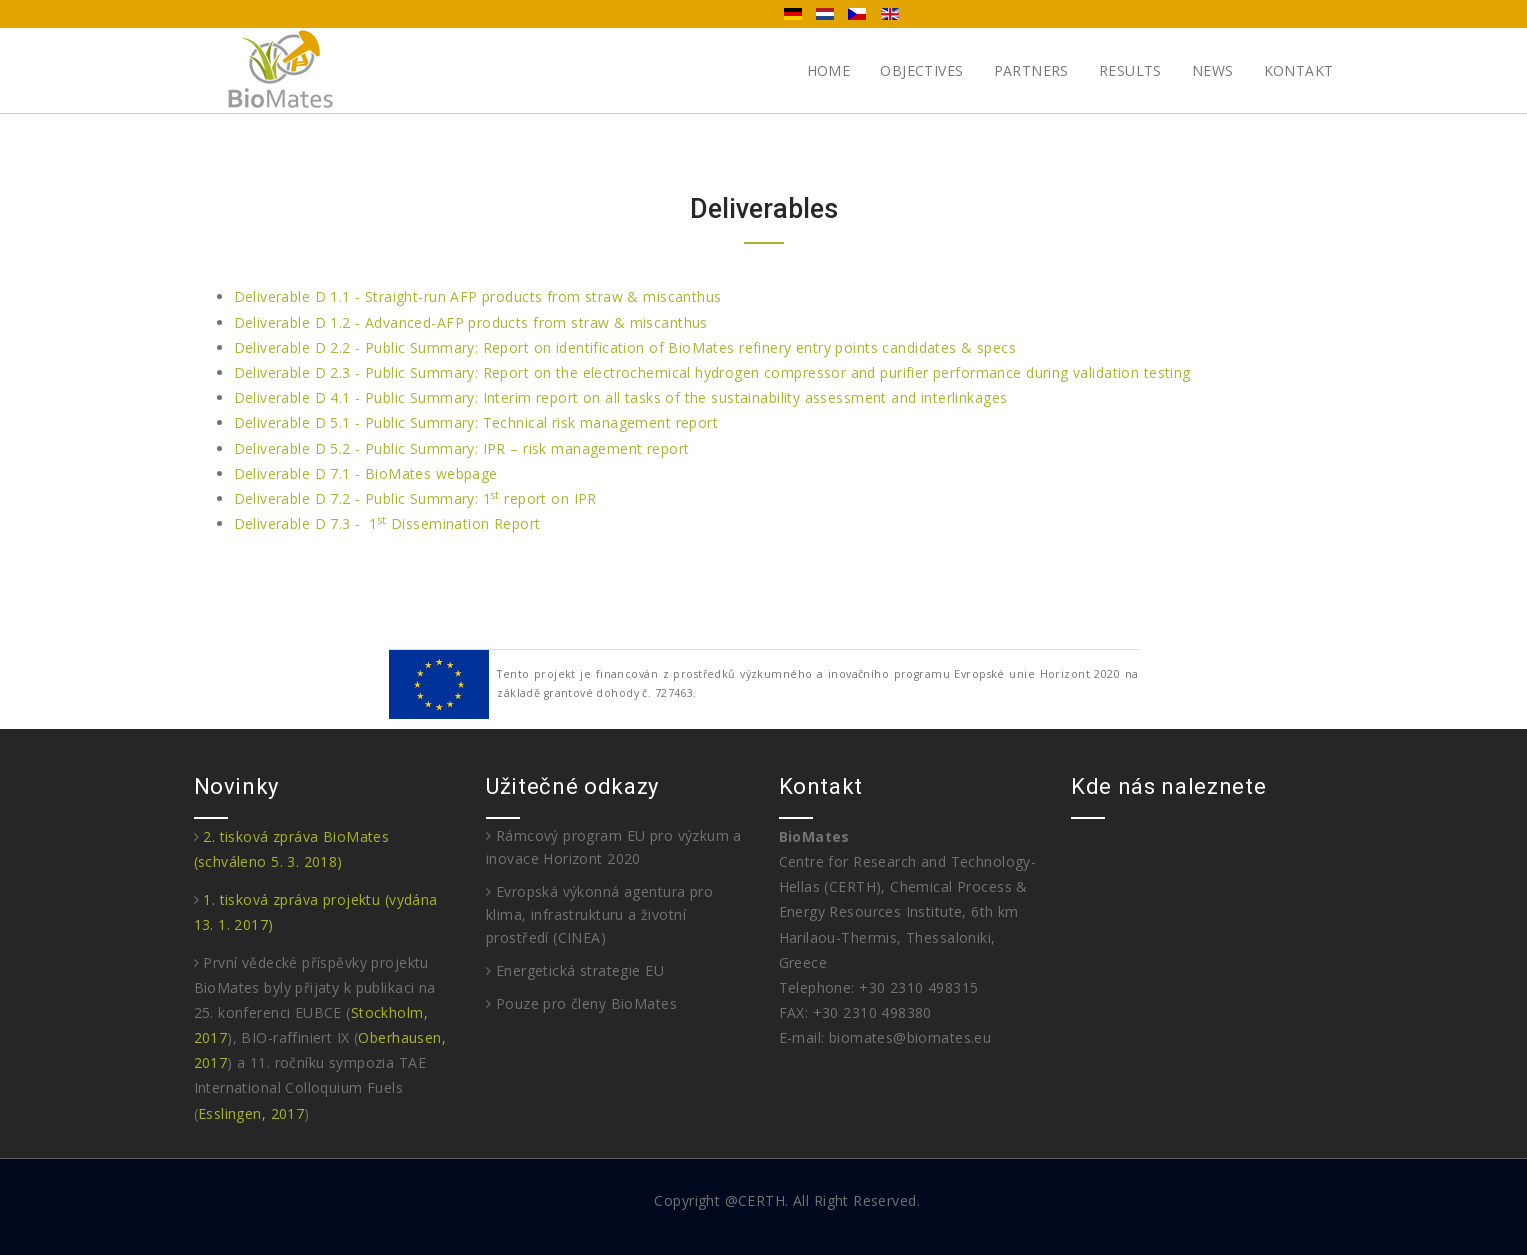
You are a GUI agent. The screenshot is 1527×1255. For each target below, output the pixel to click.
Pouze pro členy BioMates (581, 1003)
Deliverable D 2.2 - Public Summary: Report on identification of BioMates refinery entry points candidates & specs (625, 347)
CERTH (761, 1200)
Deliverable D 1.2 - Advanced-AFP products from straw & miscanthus (471, 322)
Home (829, 70)
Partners (1031, 70)
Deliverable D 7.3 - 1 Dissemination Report (387, 523)
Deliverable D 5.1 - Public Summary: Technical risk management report (476, 422)
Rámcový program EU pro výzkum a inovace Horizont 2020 (614, 847)
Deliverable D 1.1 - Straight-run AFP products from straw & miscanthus (478, 296)
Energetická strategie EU (575, 970)
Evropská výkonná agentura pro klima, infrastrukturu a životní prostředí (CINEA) (599, 914)
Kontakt (1299, 70)
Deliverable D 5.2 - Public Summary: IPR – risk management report (462, 448)
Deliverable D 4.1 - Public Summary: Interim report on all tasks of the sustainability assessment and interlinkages (621, 397)
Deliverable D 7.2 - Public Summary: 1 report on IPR (415, 498)
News (1213, 70)
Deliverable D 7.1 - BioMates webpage (366, 473)
